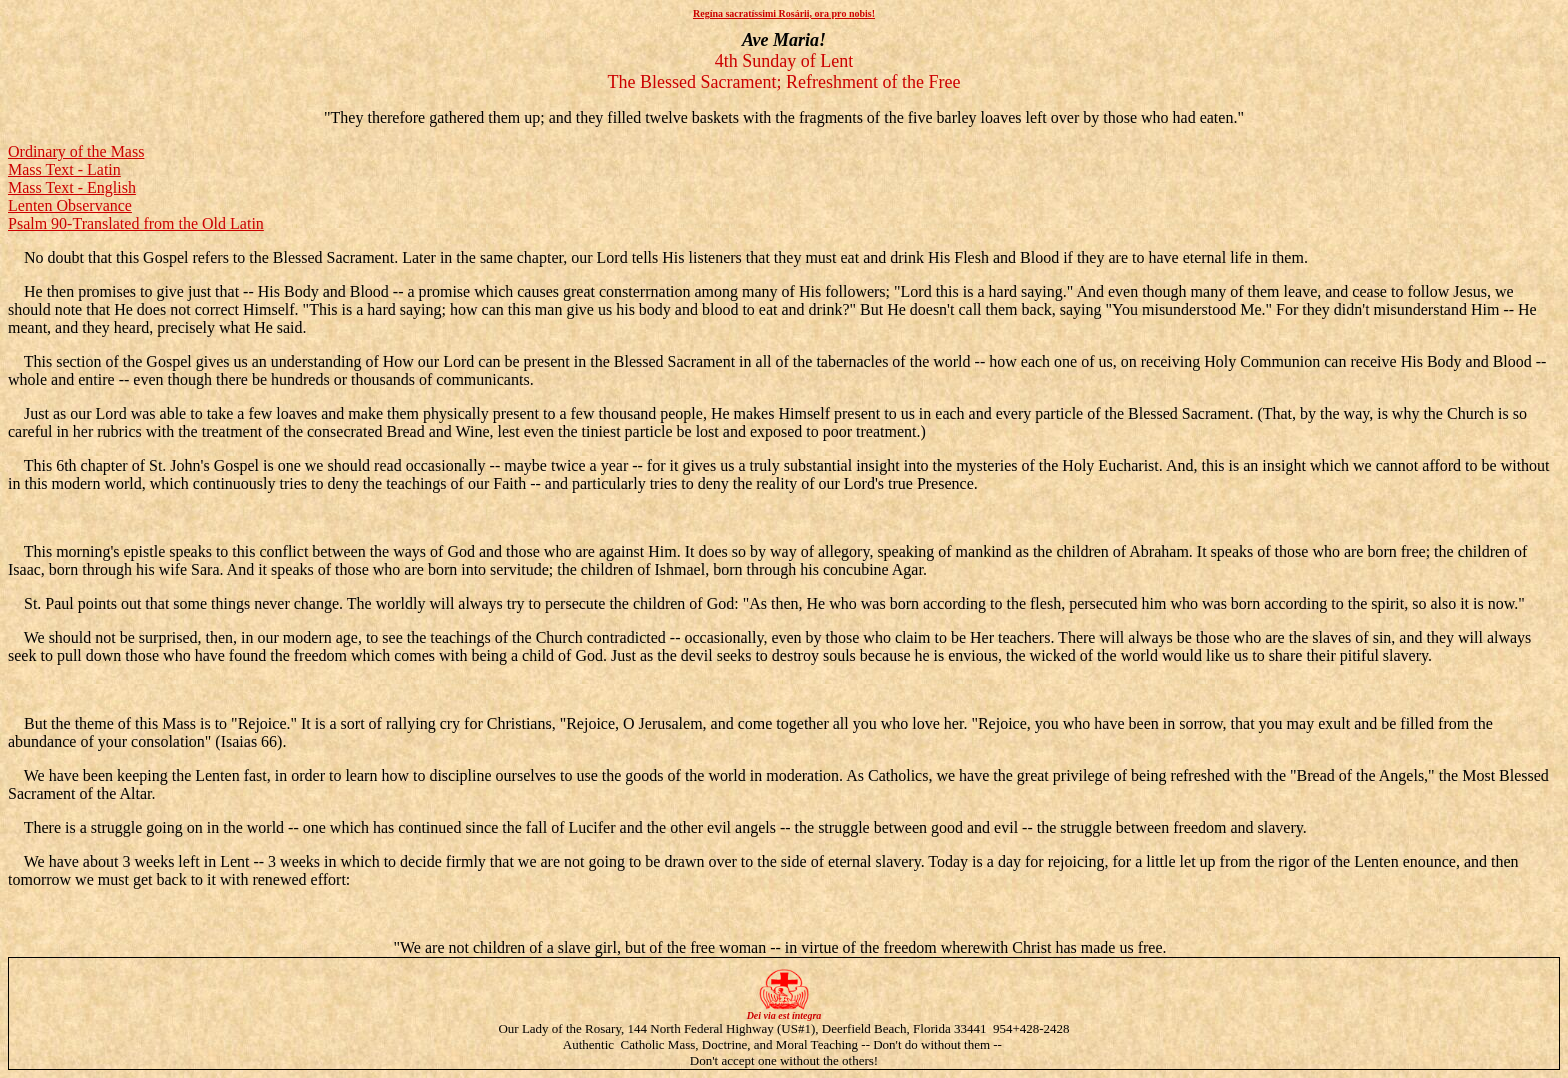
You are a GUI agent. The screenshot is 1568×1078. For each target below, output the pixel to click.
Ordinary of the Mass (76, 151)
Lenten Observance (70, 205)
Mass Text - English (72, 187)
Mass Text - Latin (64, 169)
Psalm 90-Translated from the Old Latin (136, 223)
